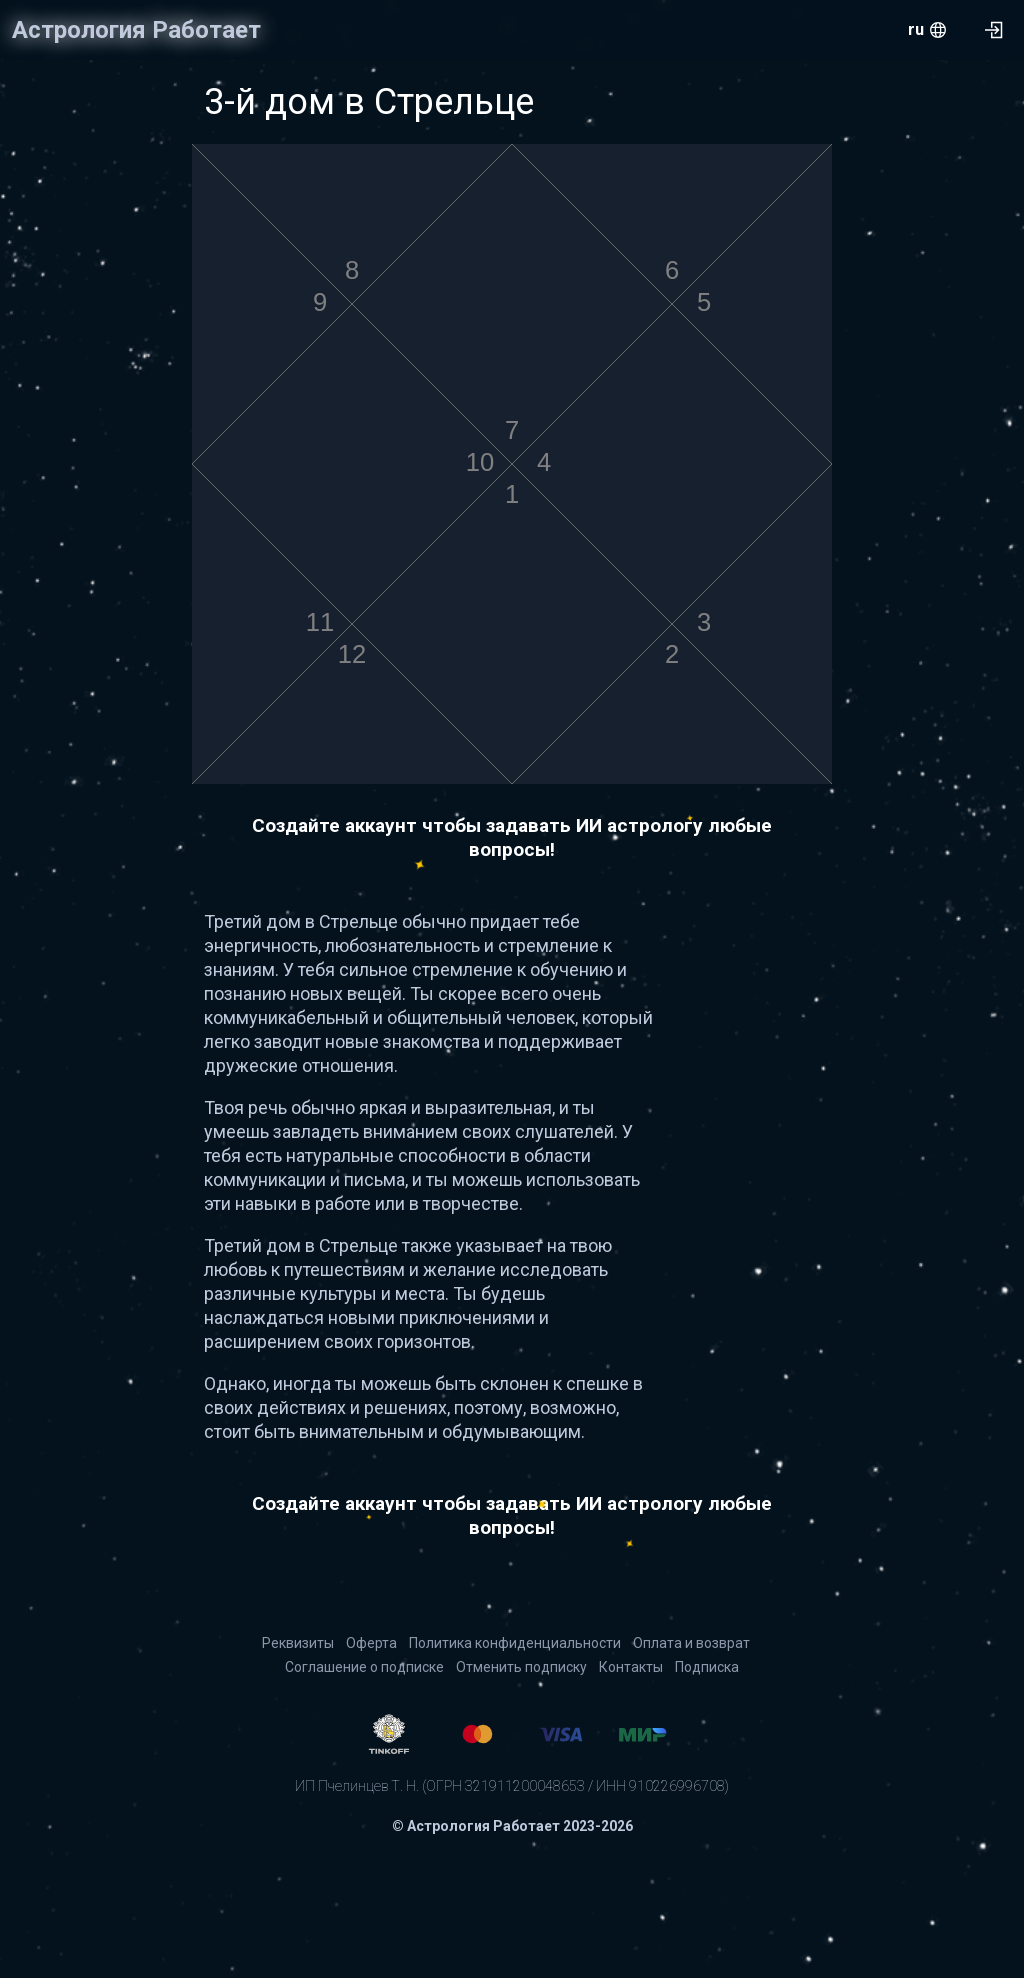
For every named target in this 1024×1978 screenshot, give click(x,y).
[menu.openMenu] (927, 30)
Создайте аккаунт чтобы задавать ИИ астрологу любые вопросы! (512, 837)
